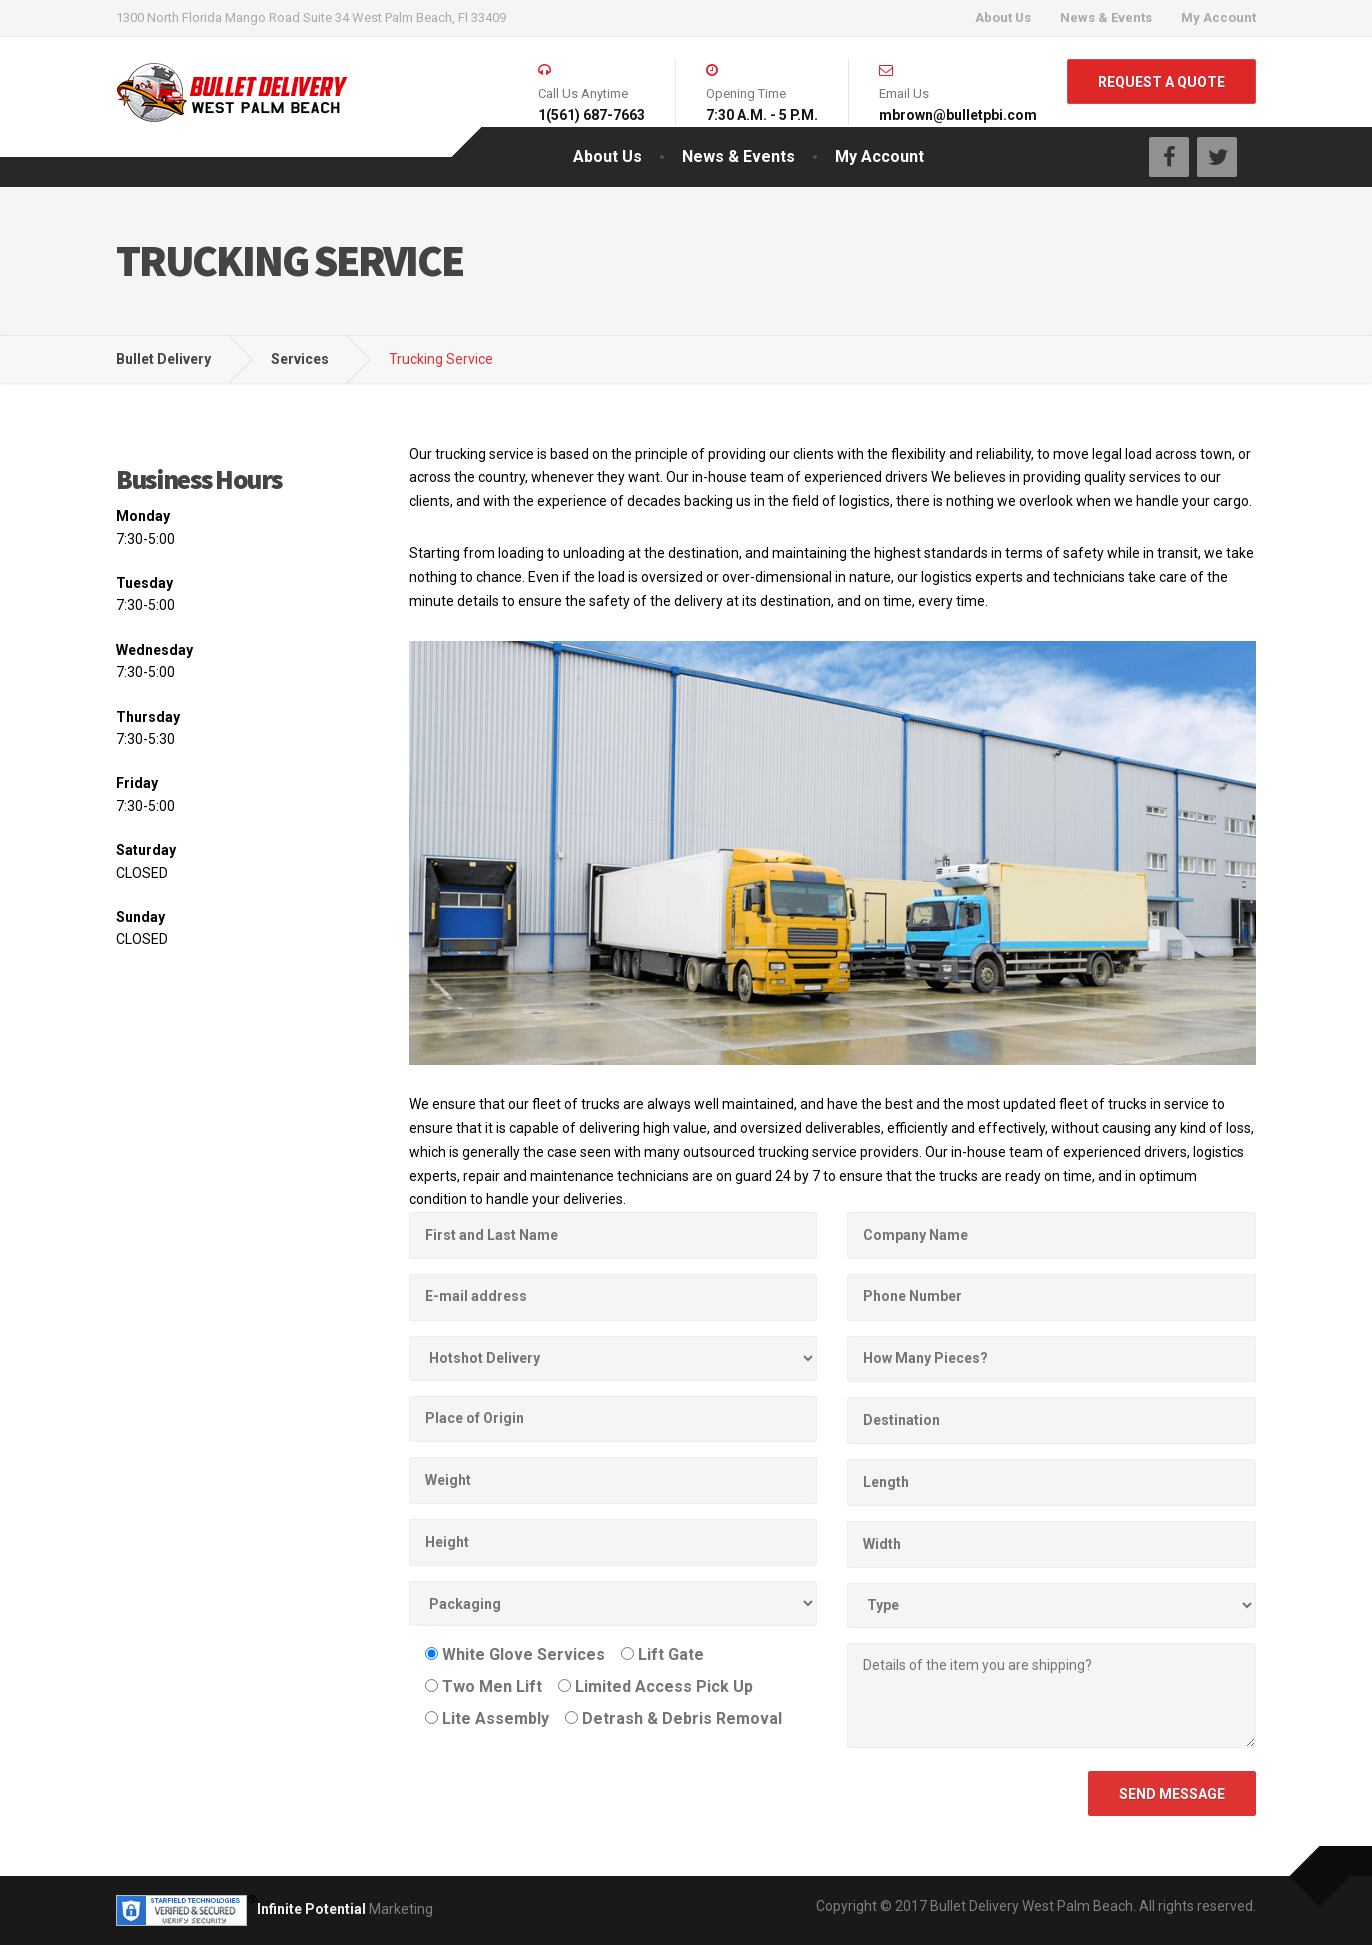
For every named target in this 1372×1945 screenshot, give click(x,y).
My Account (1218, 17)
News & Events (1106, 17)
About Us (1003, 17)
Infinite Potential (311, 1909)
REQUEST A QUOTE (1161, 82)
